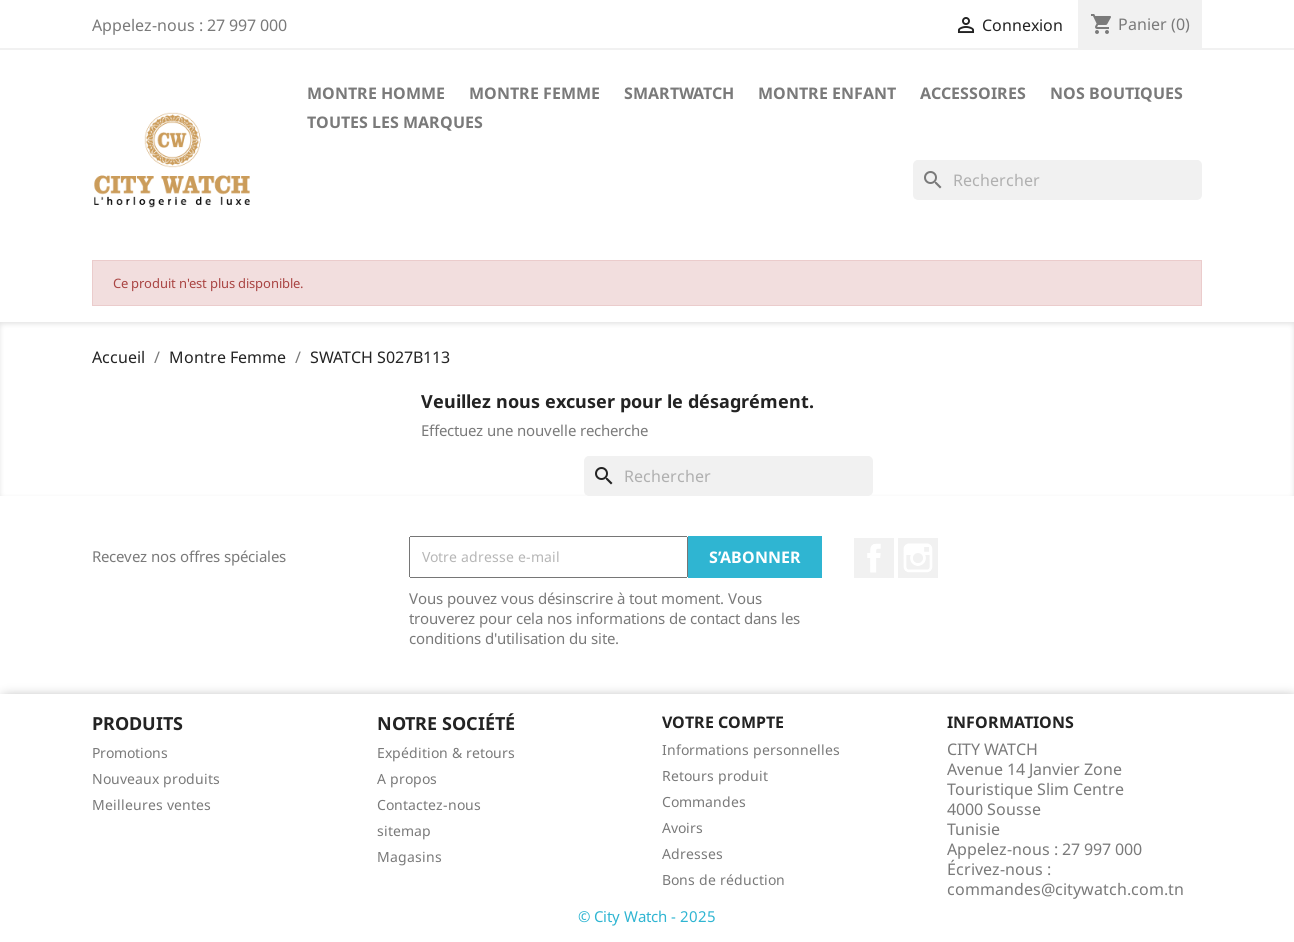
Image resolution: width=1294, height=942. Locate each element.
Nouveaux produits (156, 778)
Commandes (704, 801)
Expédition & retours (446, 752)
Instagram (918, 558)
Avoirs (682, 827)
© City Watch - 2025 (647, 916)
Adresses (692, 853)
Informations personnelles (751, 749)
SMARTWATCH (679, 93)
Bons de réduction (723, 879)
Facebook (874, 558)
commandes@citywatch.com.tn (1065, 889)
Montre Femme (534, 93)
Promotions (130, 752)
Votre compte (723, 722)
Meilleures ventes (151, 804)
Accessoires (973, 93)
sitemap (404, 830)
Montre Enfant (827, 93)
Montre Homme (376, 93)
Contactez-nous (429, 804)
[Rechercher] (1057, 180)
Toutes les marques (395, 122)
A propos (407, 778)
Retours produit (715, 775)
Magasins (409, 856)
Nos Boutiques (1116, 93)
